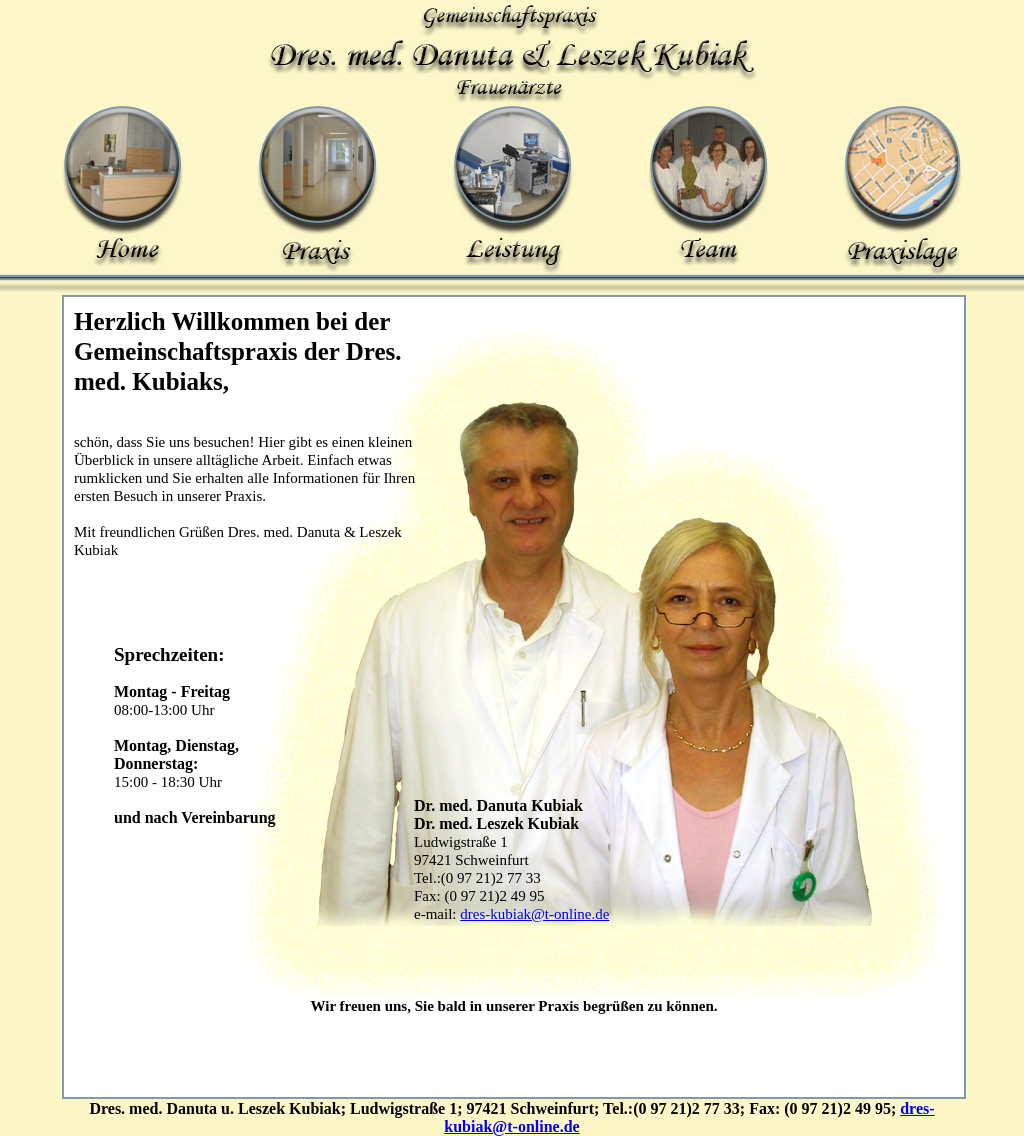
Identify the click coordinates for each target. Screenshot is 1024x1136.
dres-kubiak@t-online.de (534, 914)
